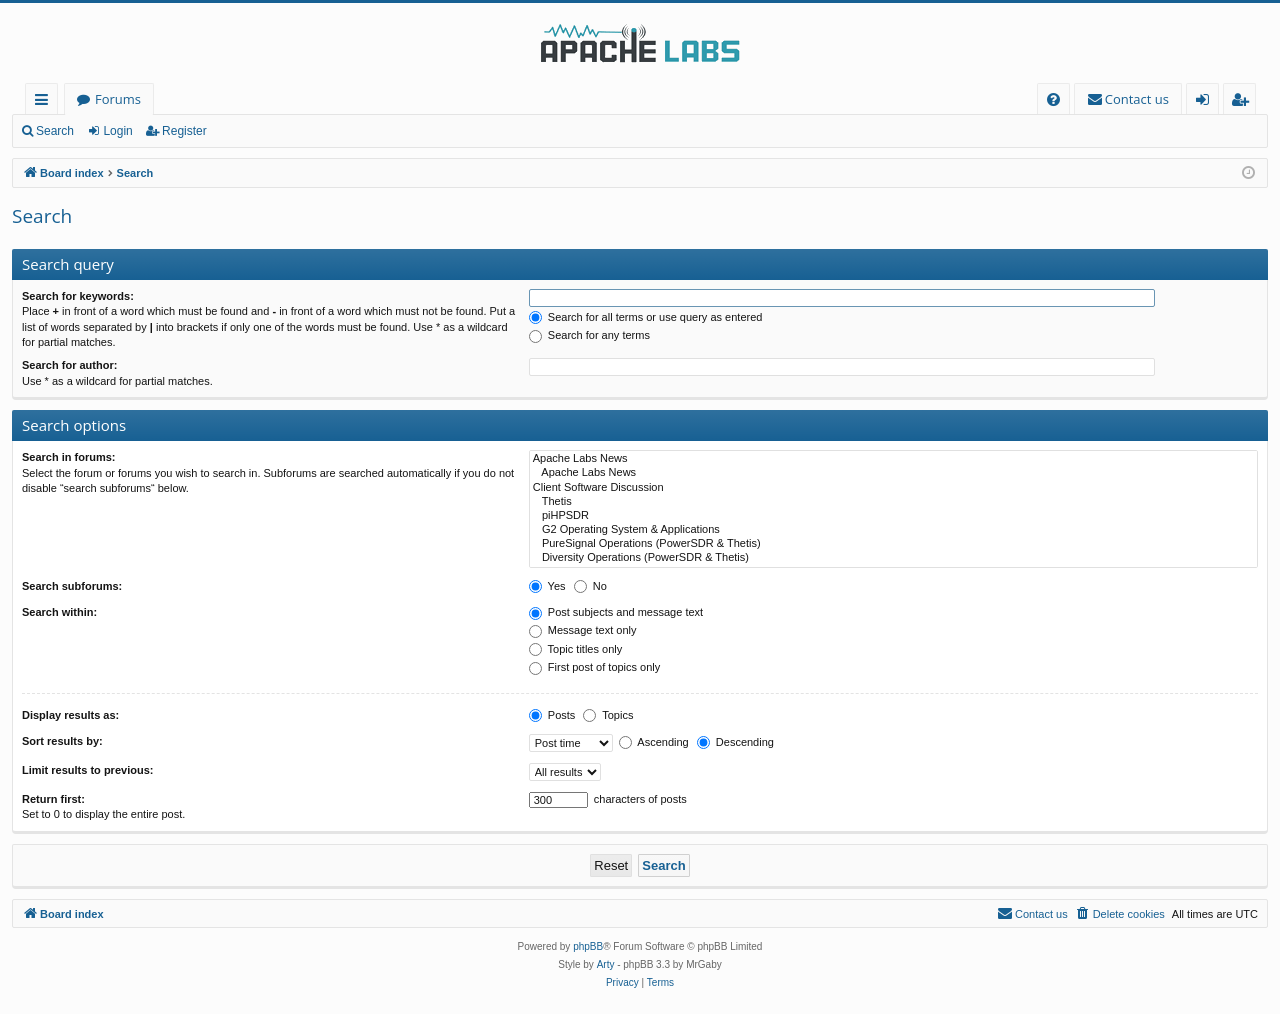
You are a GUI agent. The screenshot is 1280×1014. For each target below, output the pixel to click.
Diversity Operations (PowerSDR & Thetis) (893, 558)
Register (184, 131)
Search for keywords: (78, 296)
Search (55, 131)
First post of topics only (595, 667)
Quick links (45, 102)
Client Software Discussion (893, 488)
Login (117, 131)
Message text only (583, 630)
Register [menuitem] (1244, 102)
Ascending (654, 742)
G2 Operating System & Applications (893, 530)
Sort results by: (62, 741)
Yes (547, 586)
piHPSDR (893, 516)
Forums (118, 99)
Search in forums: (69, 457)
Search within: (59, 612)
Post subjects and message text (616, 612)
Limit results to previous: (87, 770)
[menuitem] (1053, 99)
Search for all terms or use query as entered (646, 317)
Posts (552, 715)
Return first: (53, 799)
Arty (606, 964)
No (590, 586)
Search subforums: (72, 586)
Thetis (893, 502)
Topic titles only (575, 649)
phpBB (588, 946)
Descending (735, 742)
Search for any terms (589, 335)
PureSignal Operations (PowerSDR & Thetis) (893, 544)
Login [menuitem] (1206, 102)
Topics (608, 715)
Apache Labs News (893, 459)
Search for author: (69, 365)
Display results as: (70, 715)
